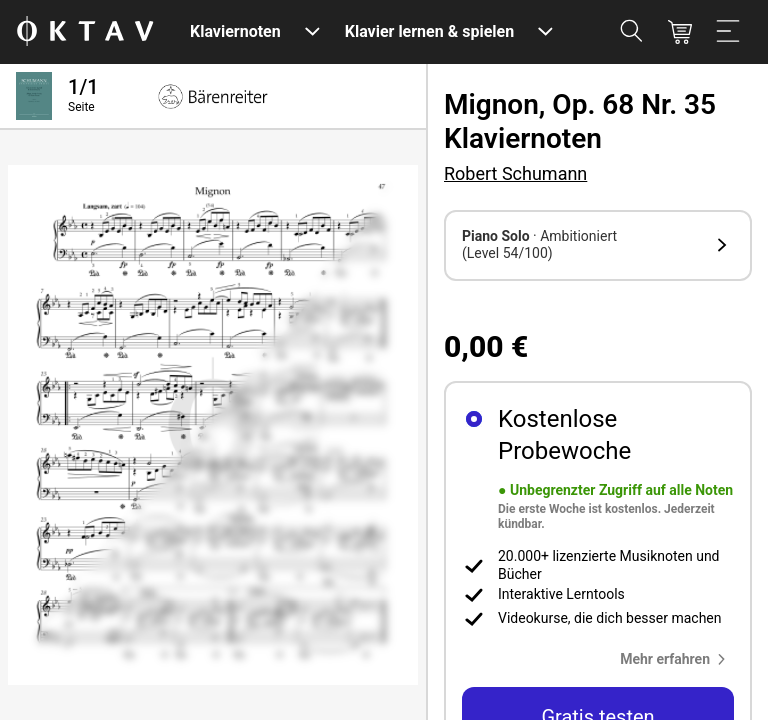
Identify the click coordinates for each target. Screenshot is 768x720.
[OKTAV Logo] (85, 32)
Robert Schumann (515, 173)
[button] (598, 245)
